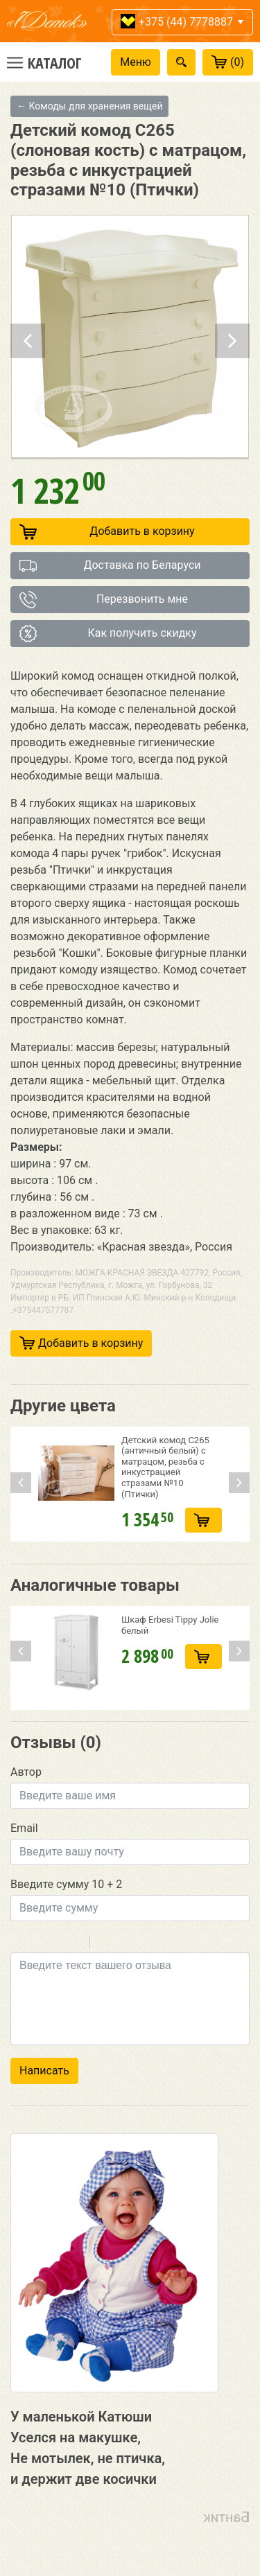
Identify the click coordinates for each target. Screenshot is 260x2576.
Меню (135, 62)
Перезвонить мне (103, 599)
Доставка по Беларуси (110, 565)
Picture (160, 1944)
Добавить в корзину (107, 531)
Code (124, 1944)
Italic (37, 1944)
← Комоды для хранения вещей (89, 106)
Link (142, 1944)
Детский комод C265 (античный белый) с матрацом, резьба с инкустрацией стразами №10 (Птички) (165, 1467)
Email (24, 1828)
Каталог (55, 62)
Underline (55, 1944)
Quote (106, 1944)
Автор (26, 1772)
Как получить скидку (108, 633)
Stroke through (73, 1944)
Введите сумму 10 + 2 (66, 1884)
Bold (19, 1944)
